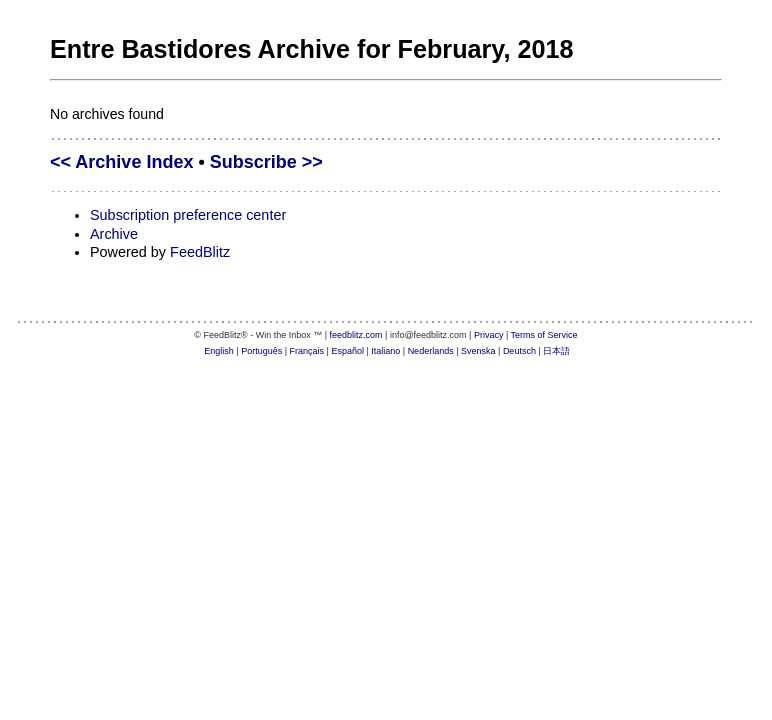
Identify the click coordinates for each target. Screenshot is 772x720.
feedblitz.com (356, 335)
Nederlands (431, 351)
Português (261, 351)
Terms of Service (544, 335)
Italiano (385, 351)
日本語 (556, 351)
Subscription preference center (188, 215)
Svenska (478, 351)
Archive (114, 234)
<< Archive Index (121, 162)
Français (307, 351)
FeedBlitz (200, 252)
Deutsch (519, 351)
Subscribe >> (266, 162)
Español (347, 351)
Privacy (489, 335)
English (219, 351)
